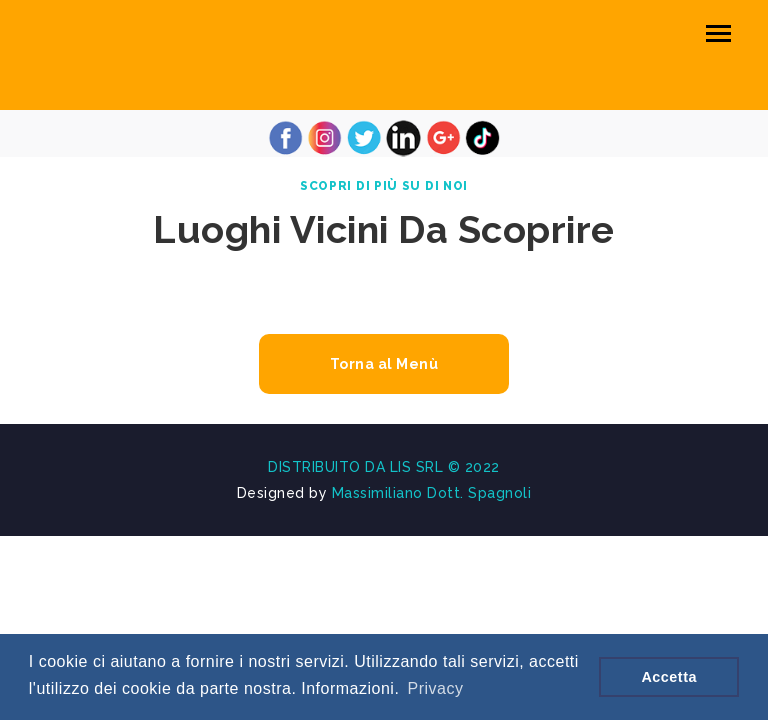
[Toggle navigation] (718, 33)
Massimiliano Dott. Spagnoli (432, 493)
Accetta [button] (669, 677)
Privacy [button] (436, 688)
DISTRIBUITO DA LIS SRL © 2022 (384, 467)
